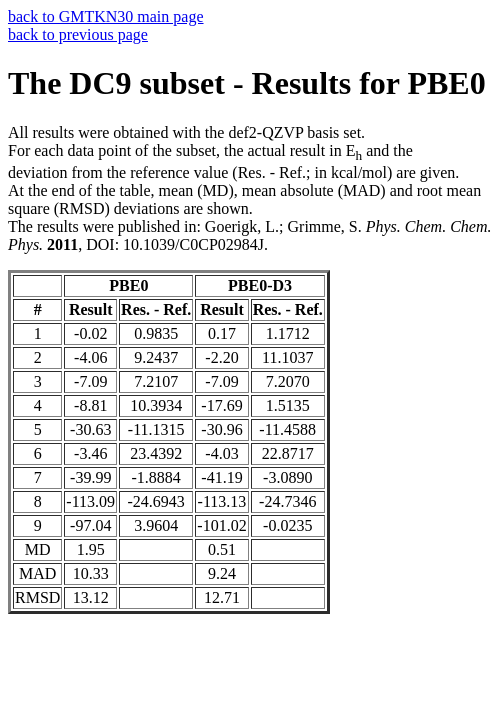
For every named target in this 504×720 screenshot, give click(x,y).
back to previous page (78, 34)
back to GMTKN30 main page (106, 16)
